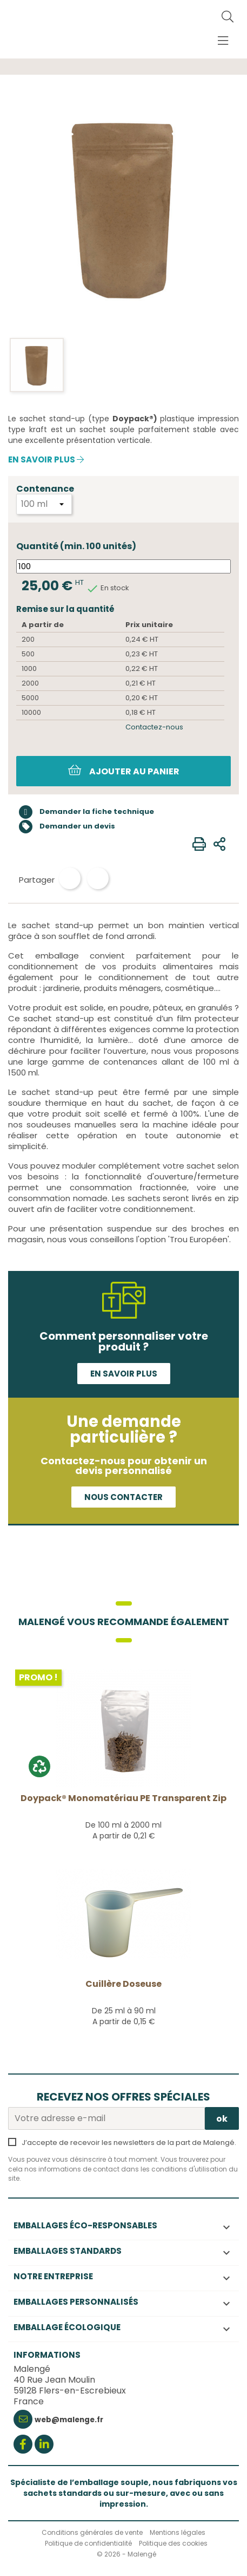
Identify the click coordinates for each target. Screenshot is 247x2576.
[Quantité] (123, 566)
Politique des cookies (173, 2543)
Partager (70, 878)
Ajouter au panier (124, 771)
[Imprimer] (199, 844)
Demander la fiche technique (86, 812)
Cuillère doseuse (123, 1984)
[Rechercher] (227, 17)
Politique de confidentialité (88, 2543)
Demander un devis (67, 826)
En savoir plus (46, 459)
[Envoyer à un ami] (219, 844)
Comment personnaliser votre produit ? (123, 1341)
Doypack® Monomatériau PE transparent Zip (123, 1798)
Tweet (98, 878)
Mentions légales (177, 2532)
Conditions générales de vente (92, 2532)
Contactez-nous (154, 727)
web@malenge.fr (69, 2420)
